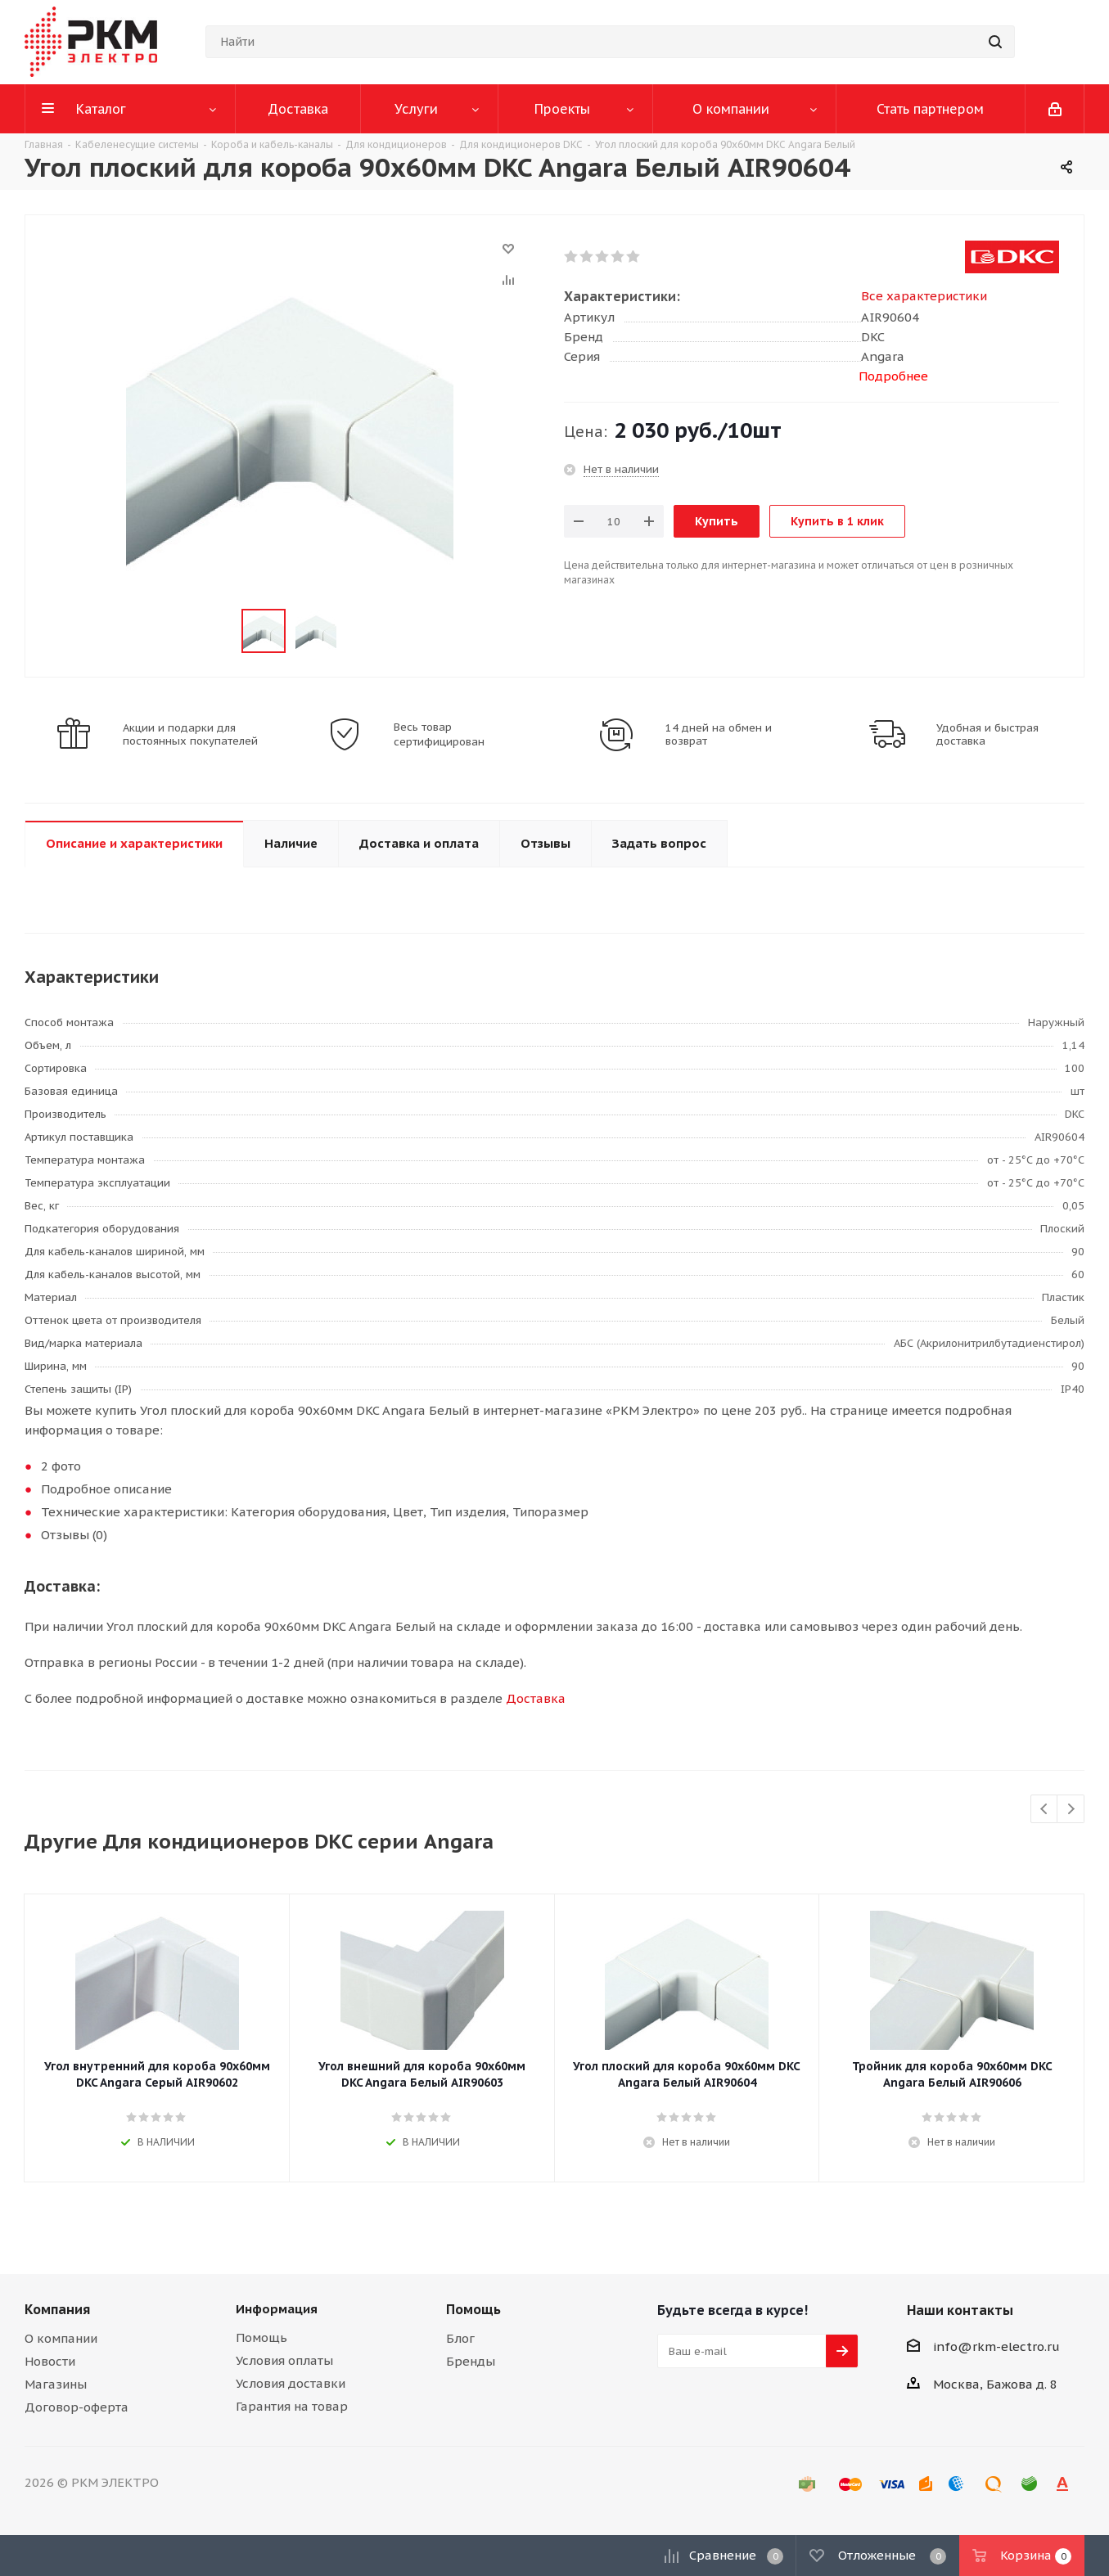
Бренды (470, 2361)
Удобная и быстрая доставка (987, 735)
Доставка (536, 1698)
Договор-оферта (76, 2407)
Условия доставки (290, 2383)
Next (1070, 1809)
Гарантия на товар (292, 2406)
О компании (61, 2338)
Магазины (56, 2384)
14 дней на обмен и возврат (718, 735)
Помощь (261, 2337)
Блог (460, 2338)
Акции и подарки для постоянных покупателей (190, 735)
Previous (1044, 1809)
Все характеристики (924, 296)
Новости (50, 2361)
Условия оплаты (284, 2360)
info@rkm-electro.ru (996, 2346)
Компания (57, 2309)
